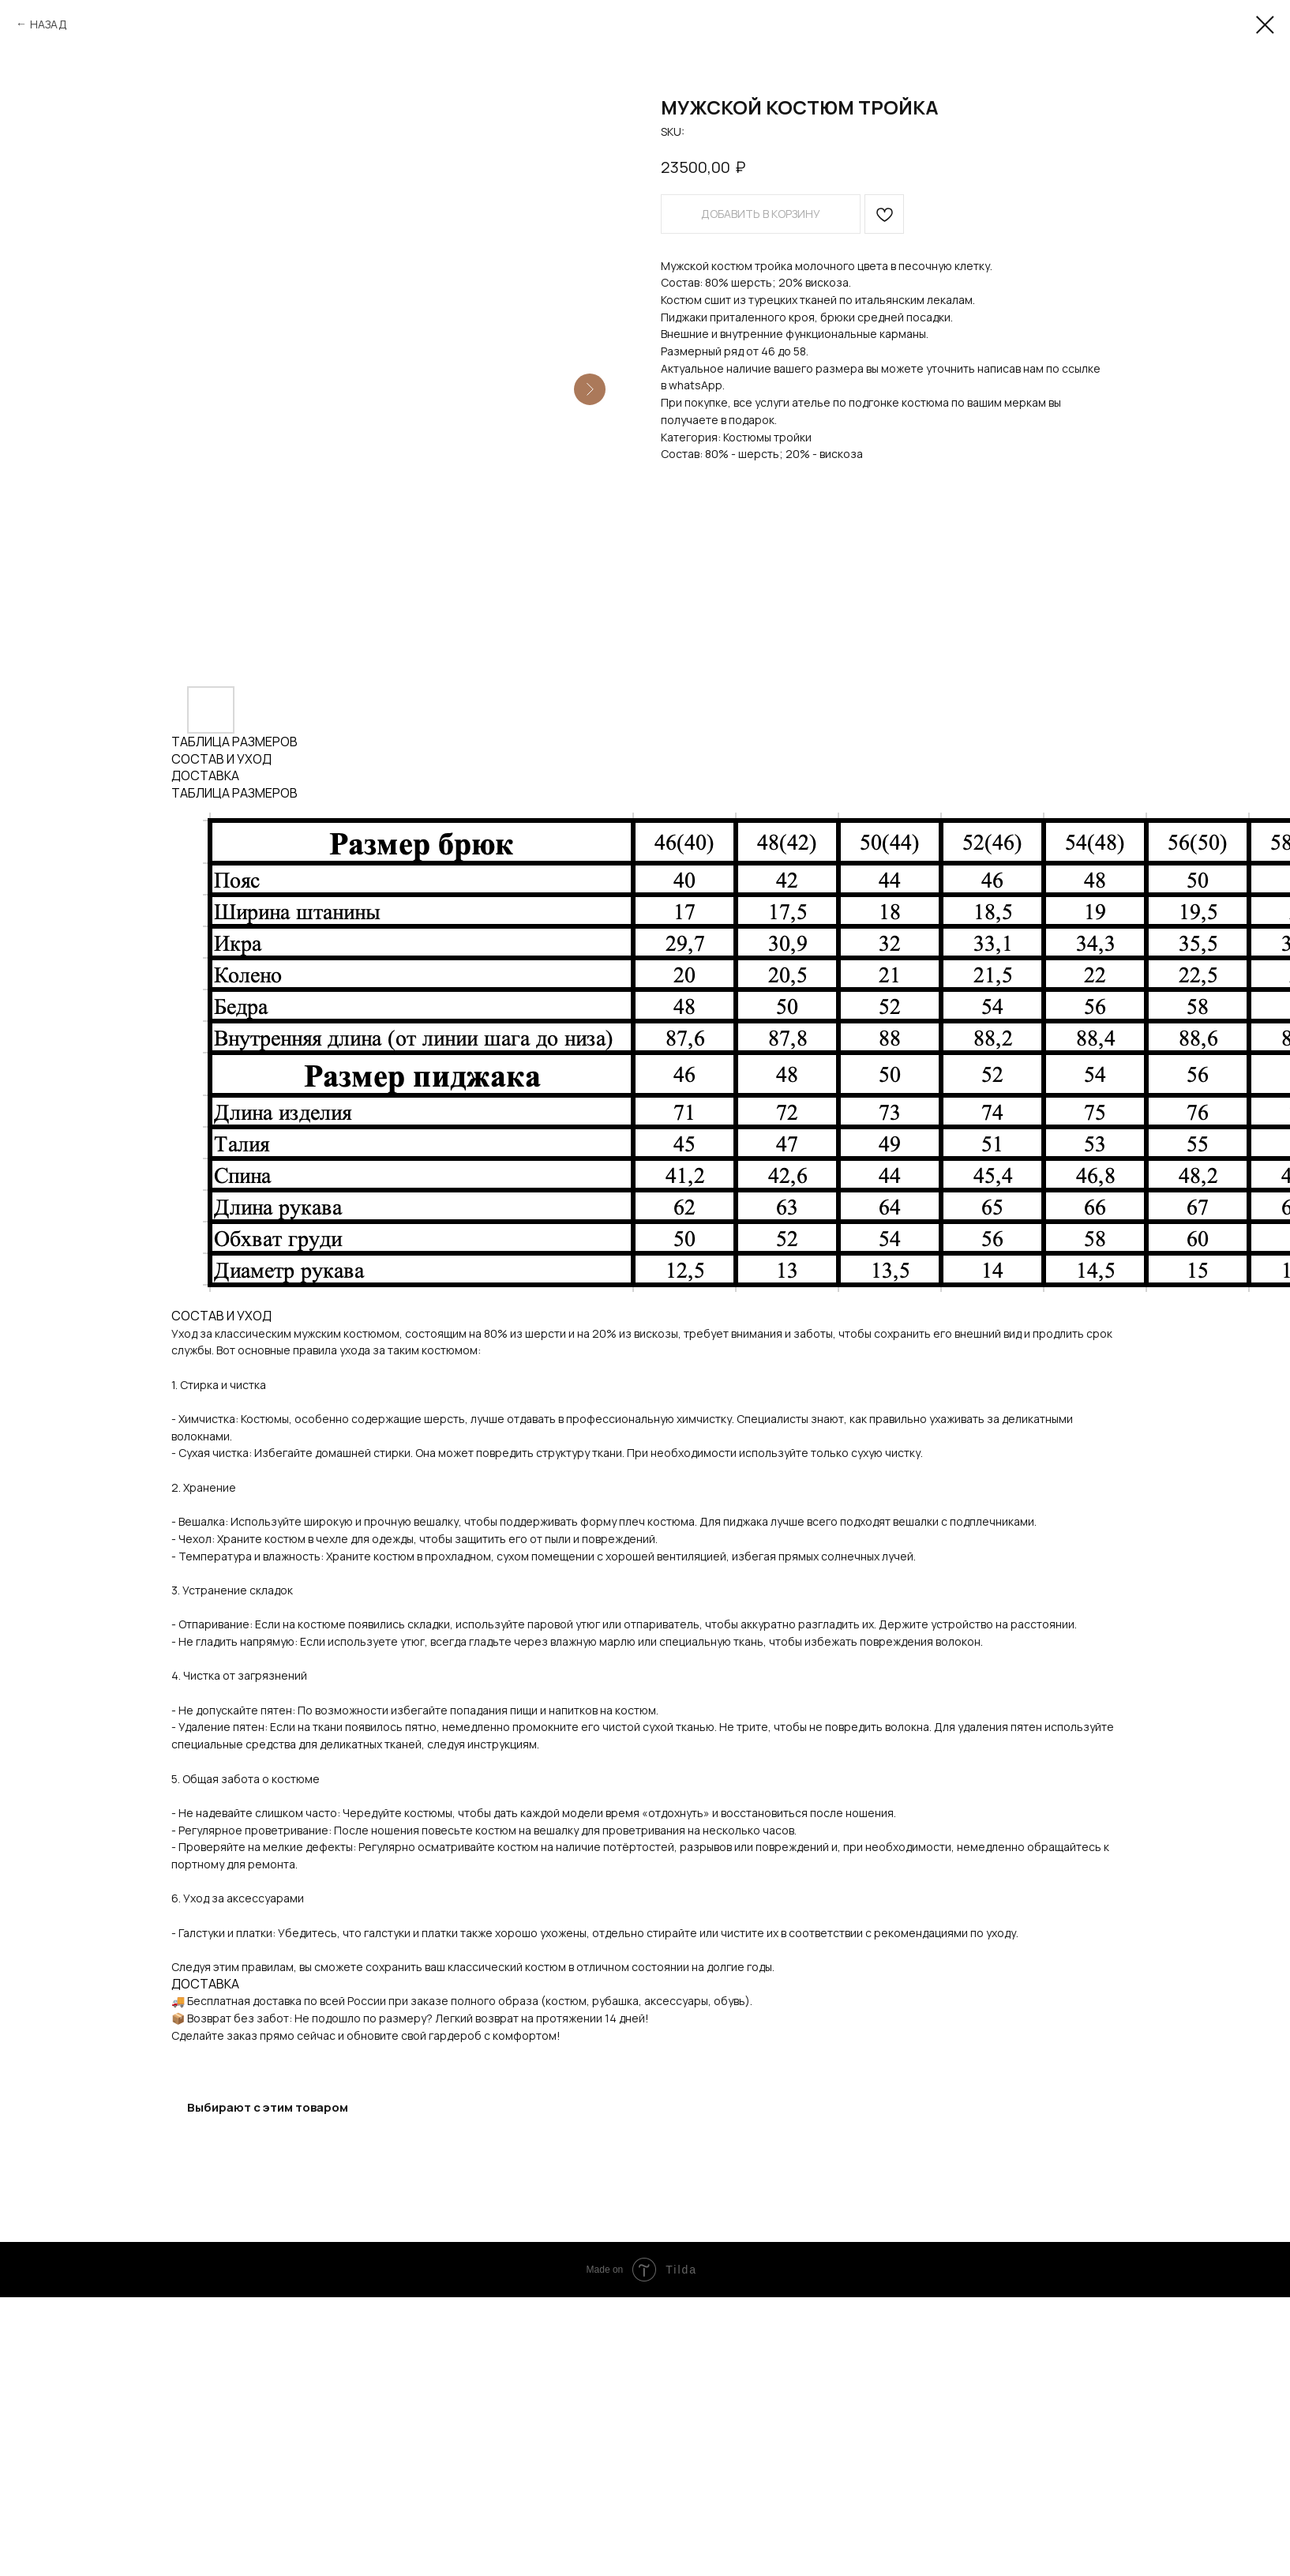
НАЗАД (48, 24)
